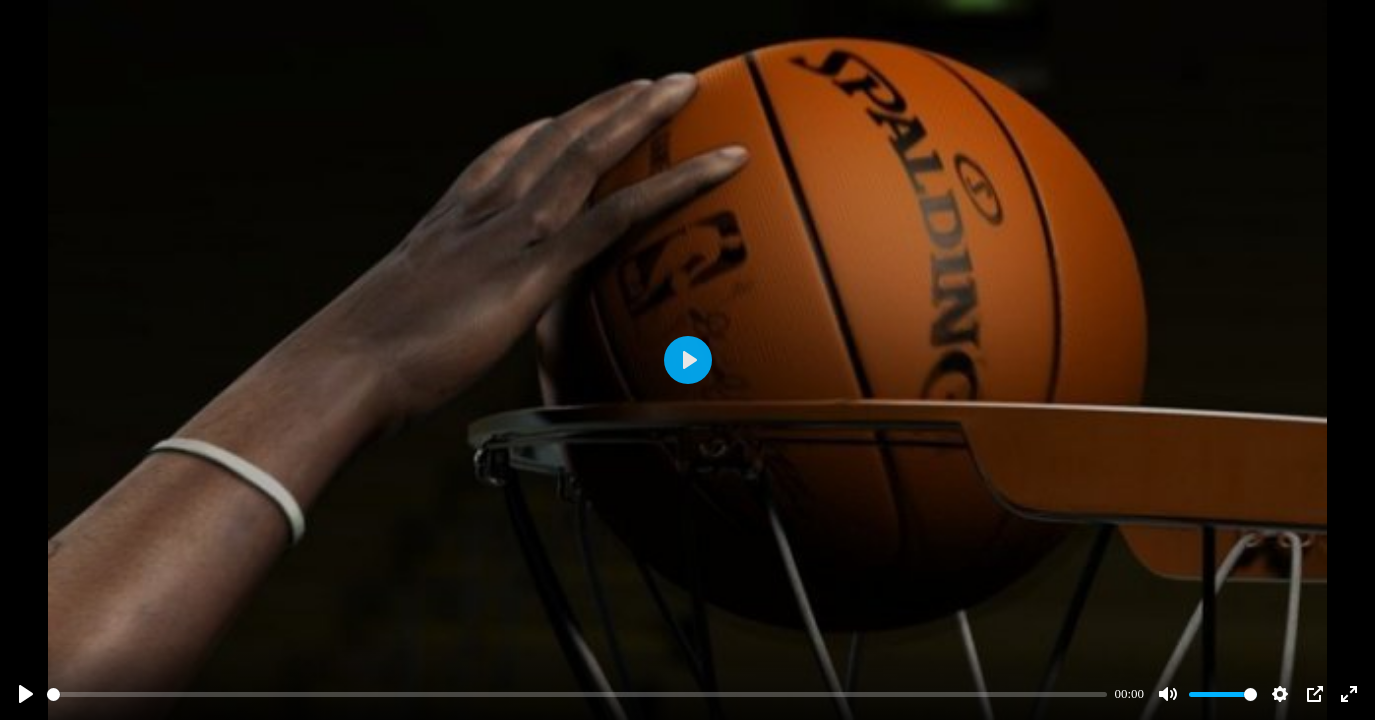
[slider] (577, 694)
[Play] (26, 694)
